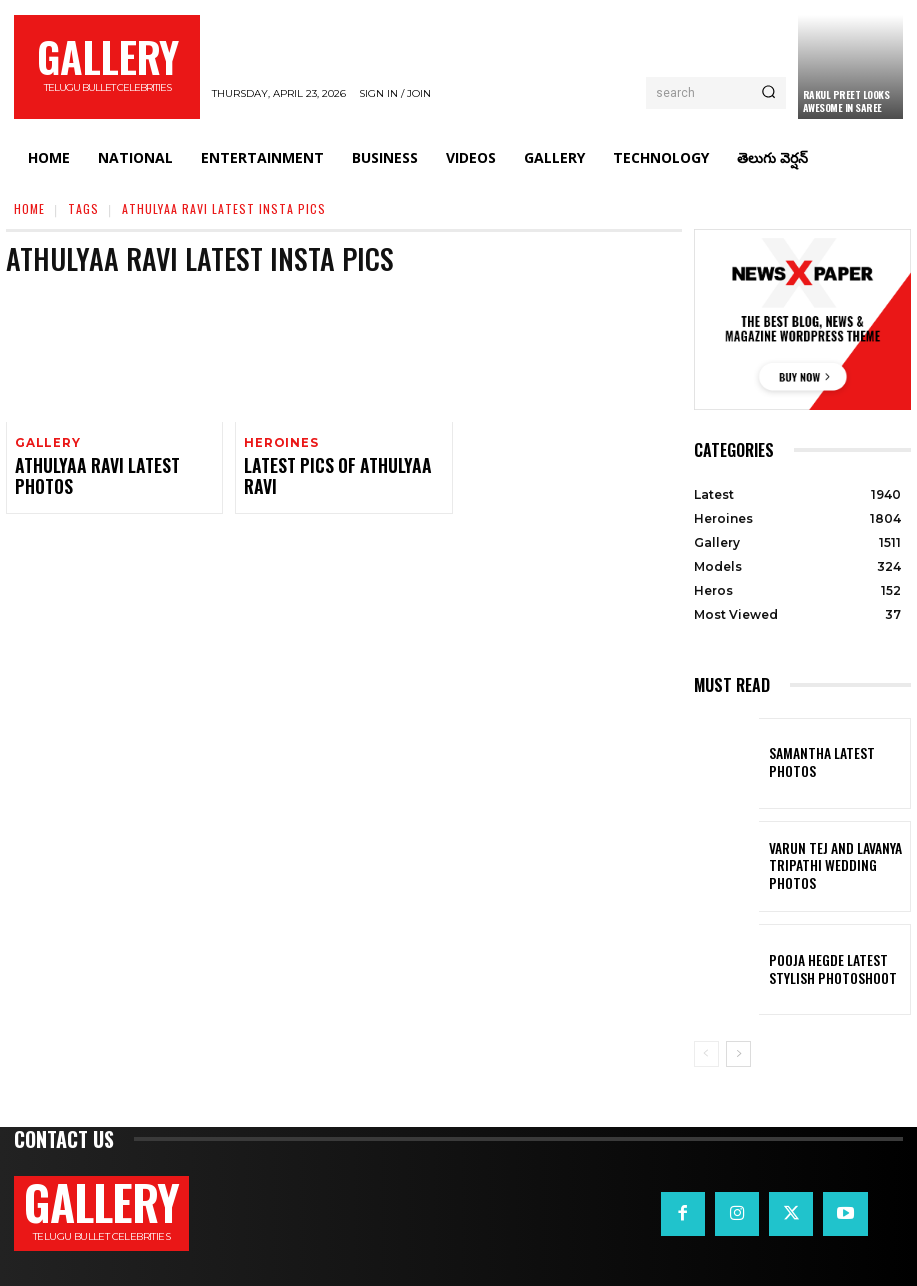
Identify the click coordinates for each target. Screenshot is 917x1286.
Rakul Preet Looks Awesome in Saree (846, 101)
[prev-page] (706, 1054)
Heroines (279, 443)
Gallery (45, 443)
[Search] (768, 93)
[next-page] (738, 1054)
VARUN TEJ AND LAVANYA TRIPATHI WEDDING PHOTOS (832, 866)
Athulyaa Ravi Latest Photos (111, 467)
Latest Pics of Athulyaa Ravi (339, 467)
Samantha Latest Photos (833, 763)
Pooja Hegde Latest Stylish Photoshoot (838, 969)
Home (29, 208)
